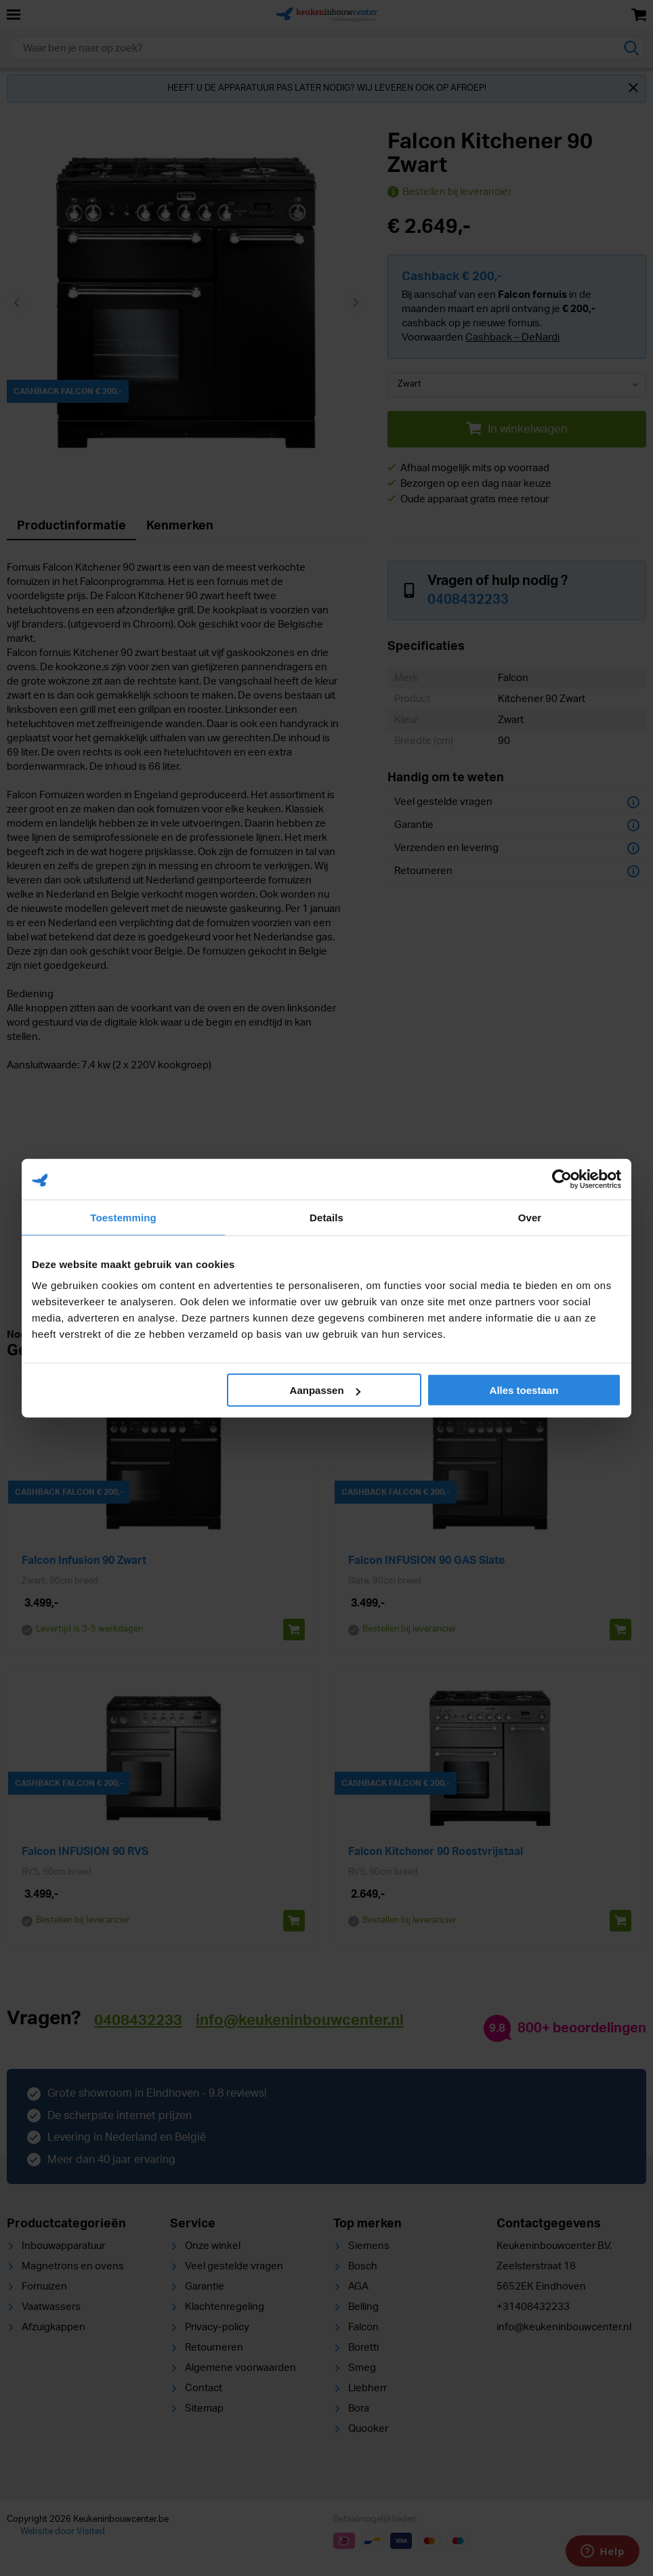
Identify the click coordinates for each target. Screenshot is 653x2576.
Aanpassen (325, 1390)
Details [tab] (326, 1217)
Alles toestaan (524, 1390)
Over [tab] (530, 1217)
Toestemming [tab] (123, 1217)
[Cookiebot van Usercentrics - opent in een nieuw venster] (562, 1179)
